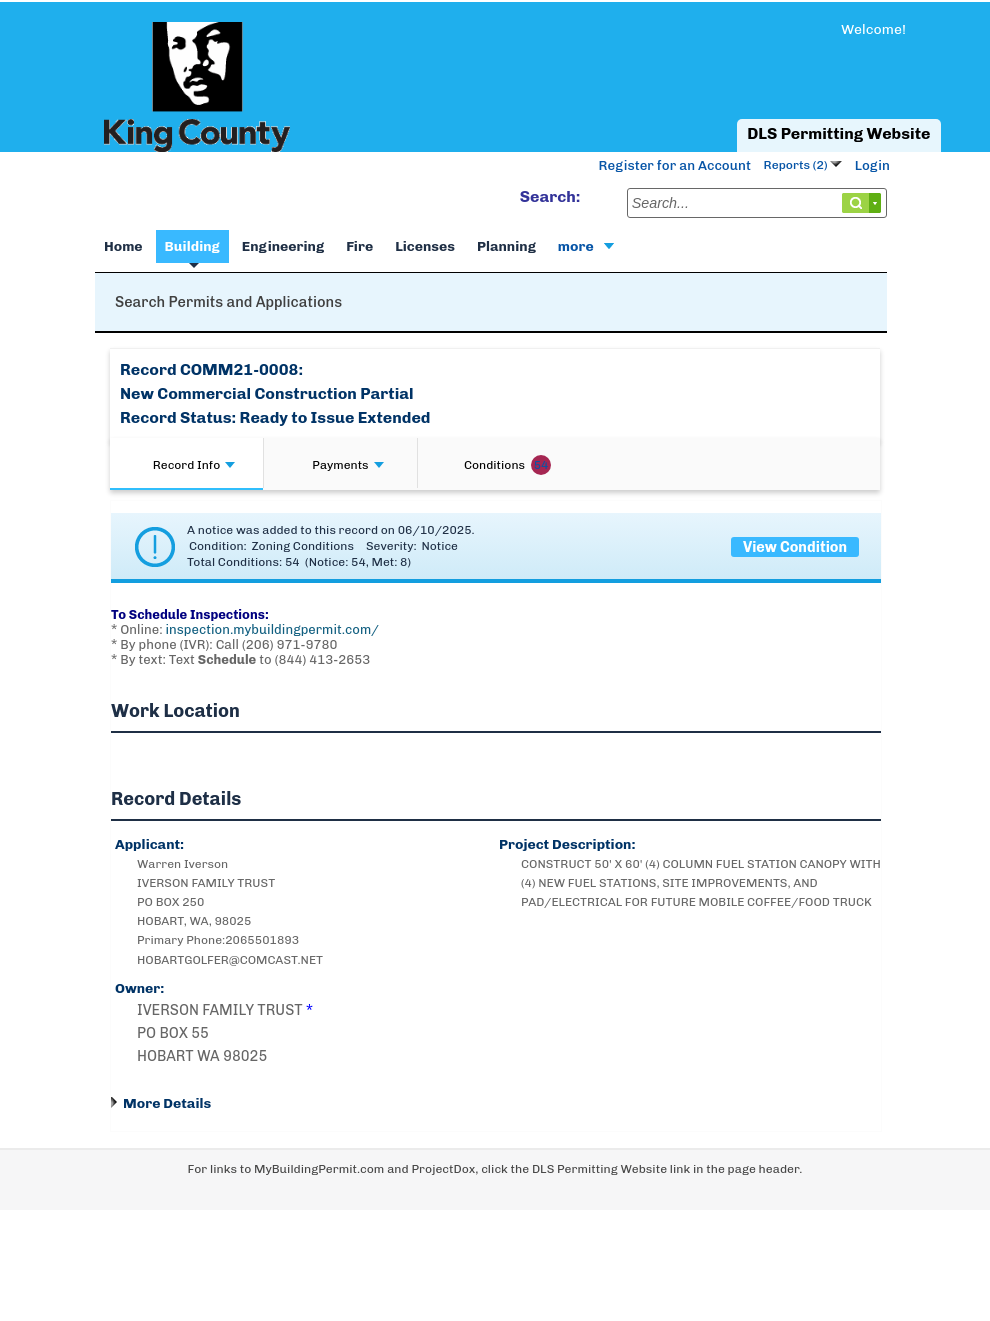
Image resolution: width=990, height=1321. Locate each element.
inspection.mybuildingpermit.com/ (273, 629)
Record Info (194, 465)
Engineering (283, 246)
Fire (359, 246)
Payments (347, 465)
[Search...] (757, 203)
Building (192, 246)
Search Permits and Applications (228, 302)
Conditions (507, 465)
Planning (506, 246)
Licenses (425, 246)
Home (123, 246)
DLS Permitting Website (838, 133)
